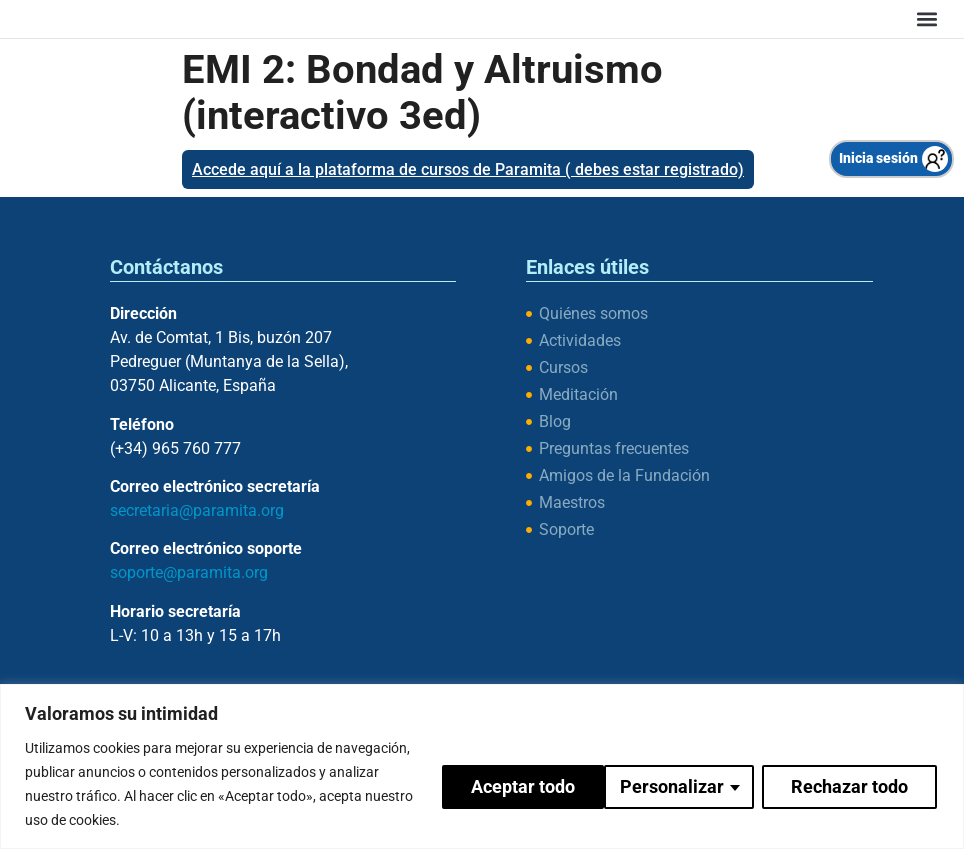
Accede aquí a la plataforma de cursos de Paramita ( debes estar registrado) (468, 169)
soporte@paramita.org (189, 572)
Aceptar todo (858, 783)
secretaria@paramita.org (197, 510)
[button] (926, 18)
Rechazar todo (681, 783)
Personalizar (504, 783)
